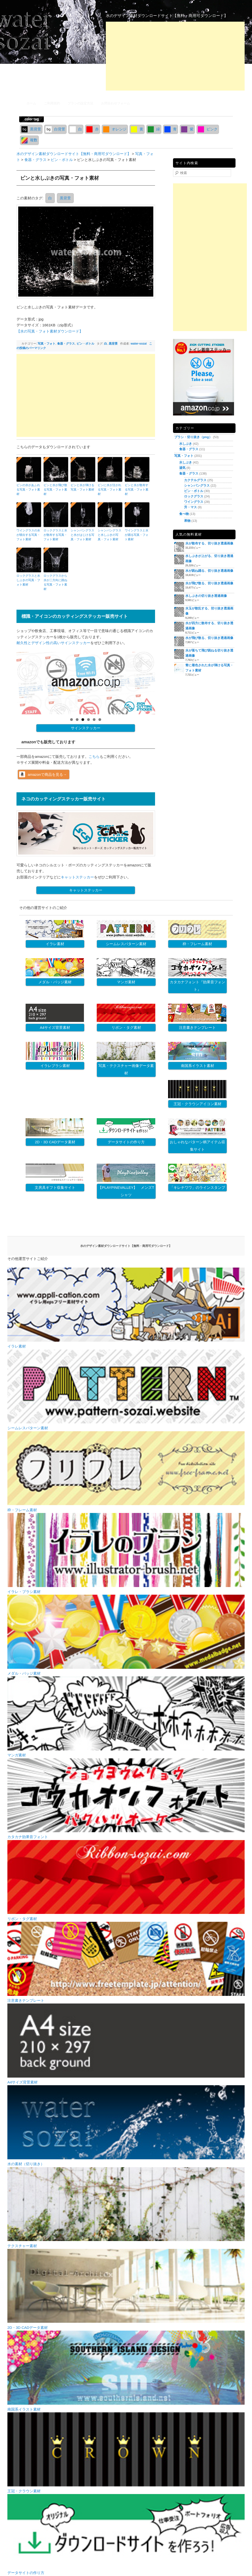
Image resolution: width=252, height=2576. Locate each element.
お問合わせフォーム (115, 103)
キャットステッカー (77, 877)
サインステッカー (85, 728)
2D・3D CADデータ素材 (55, 1142)
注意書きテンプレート (197, 1027)
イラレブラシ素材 (55, 1066)
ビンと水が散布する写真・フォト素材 (136, 489)
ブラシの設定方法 (80, 103)
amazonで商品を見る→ (47, 774)
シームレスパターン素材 (126, 944)
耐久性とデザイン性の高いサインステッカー (53, 643)
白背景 (55, 129)
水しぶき (185, 443)
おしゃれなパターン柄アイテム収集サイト (197, 1145)
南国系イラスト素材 (197, 1066)
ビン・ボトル (85, 343)
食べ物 (184, 514)
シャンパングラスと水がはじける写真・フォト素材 (82, 535)
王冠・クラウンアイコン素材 (197, 1104)
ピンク (208, 129)
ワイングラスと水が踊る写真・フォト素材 (136, 535)
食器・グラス (66, 343)
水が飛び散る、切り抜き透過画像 (209, 583)
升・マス (190, 507)
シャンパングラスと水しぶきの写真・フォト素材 (109, 535)
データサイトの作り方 (126, 1142)
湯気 (182, 468)
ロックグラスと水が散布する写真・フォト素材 (55, 535)
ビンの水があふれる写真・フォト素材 (28, 489)
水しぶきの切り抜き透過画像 (206, 596)
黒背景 (31, 129)
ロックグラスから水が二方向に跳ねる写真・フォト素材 (55, 582)
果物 (187, 521)
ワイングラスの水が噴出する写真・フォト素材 (28, 535)
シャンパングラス (197, 485)
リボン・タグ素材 (126, 1027)
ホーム (31, 103)
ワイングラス (193, 502)
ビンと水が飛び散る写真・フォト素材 (55, 489)
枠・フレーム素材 (197, 944)
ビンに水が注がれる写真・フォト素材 (109, 489)
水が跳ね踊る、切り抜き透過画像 (209, 570)
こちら (94, 756)
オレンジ (114, 129)
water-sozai (139, 343)
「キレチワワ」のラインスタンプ (197, 1187)
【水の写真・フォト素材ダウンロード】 (49, 331)
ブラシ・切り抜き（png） (193, 437)
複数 (29, 140)
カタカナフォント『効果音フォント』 (197, 985)
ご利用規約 (52, 103)
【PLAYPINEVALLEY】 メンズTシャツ (126, 1191)
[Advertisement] (175, 56)
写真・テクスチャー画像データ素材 (126, 1069)
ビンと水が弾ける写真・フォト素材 (82, 487)
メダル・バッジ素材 (55, 982)
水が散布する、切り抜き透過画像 (209, 543)
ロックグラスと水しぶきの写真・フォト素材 (28, 580)
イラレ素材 (55, 944)
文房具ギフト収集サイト (55, 1187)
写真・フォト (46, 343)
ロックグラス (193, 496)
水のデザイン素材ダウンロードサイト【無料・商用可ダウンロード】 (167, 16)
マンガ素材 (126, 982)
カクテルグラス (195, 480)
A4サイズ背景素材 (55, 1027)
